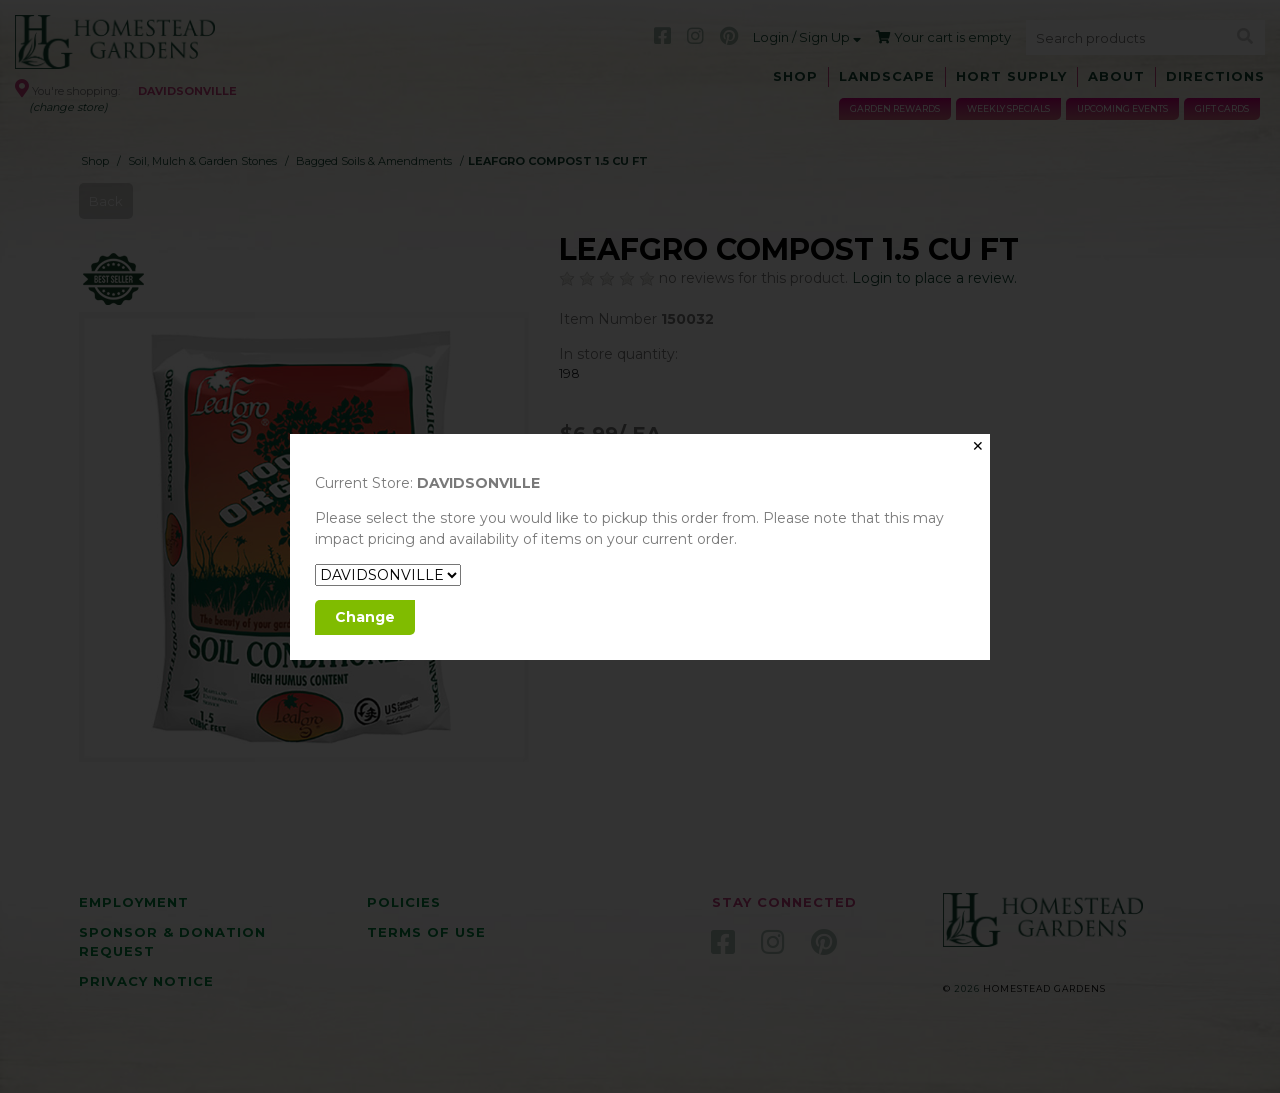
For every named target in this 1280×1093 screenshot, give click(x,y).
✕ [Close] (978, 446)
